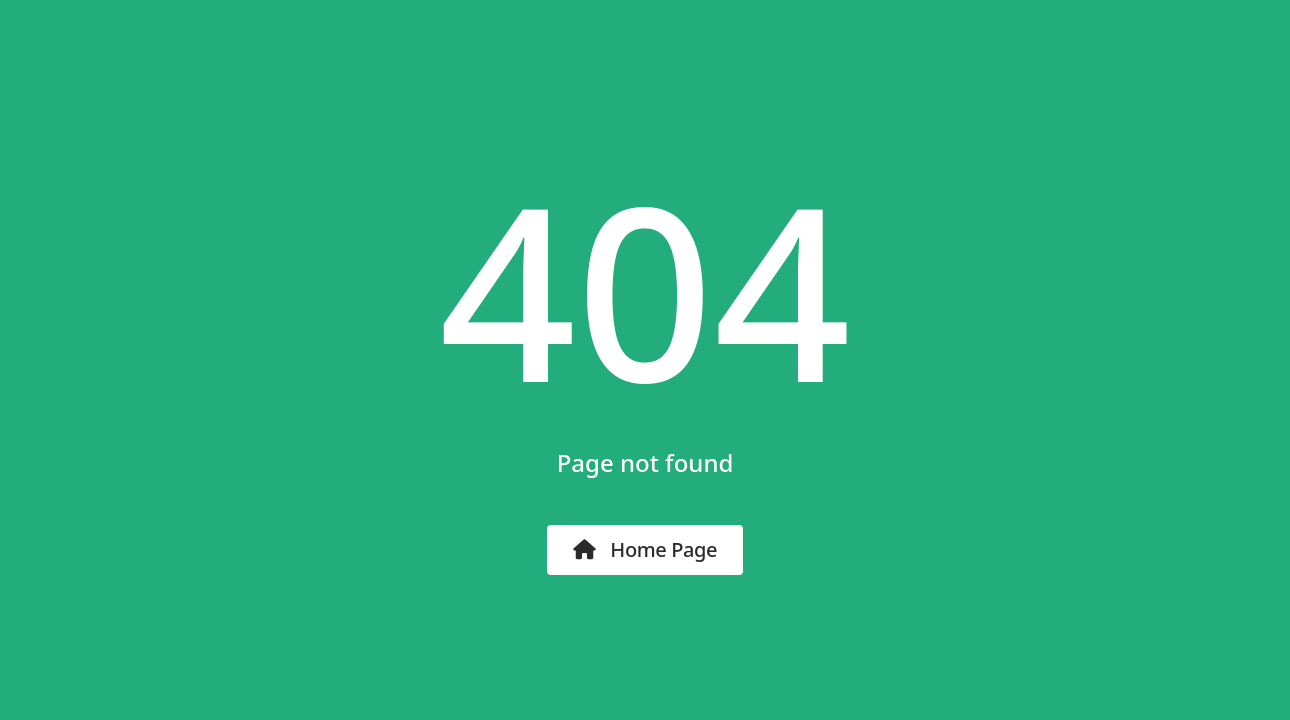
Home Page (645, 549)
